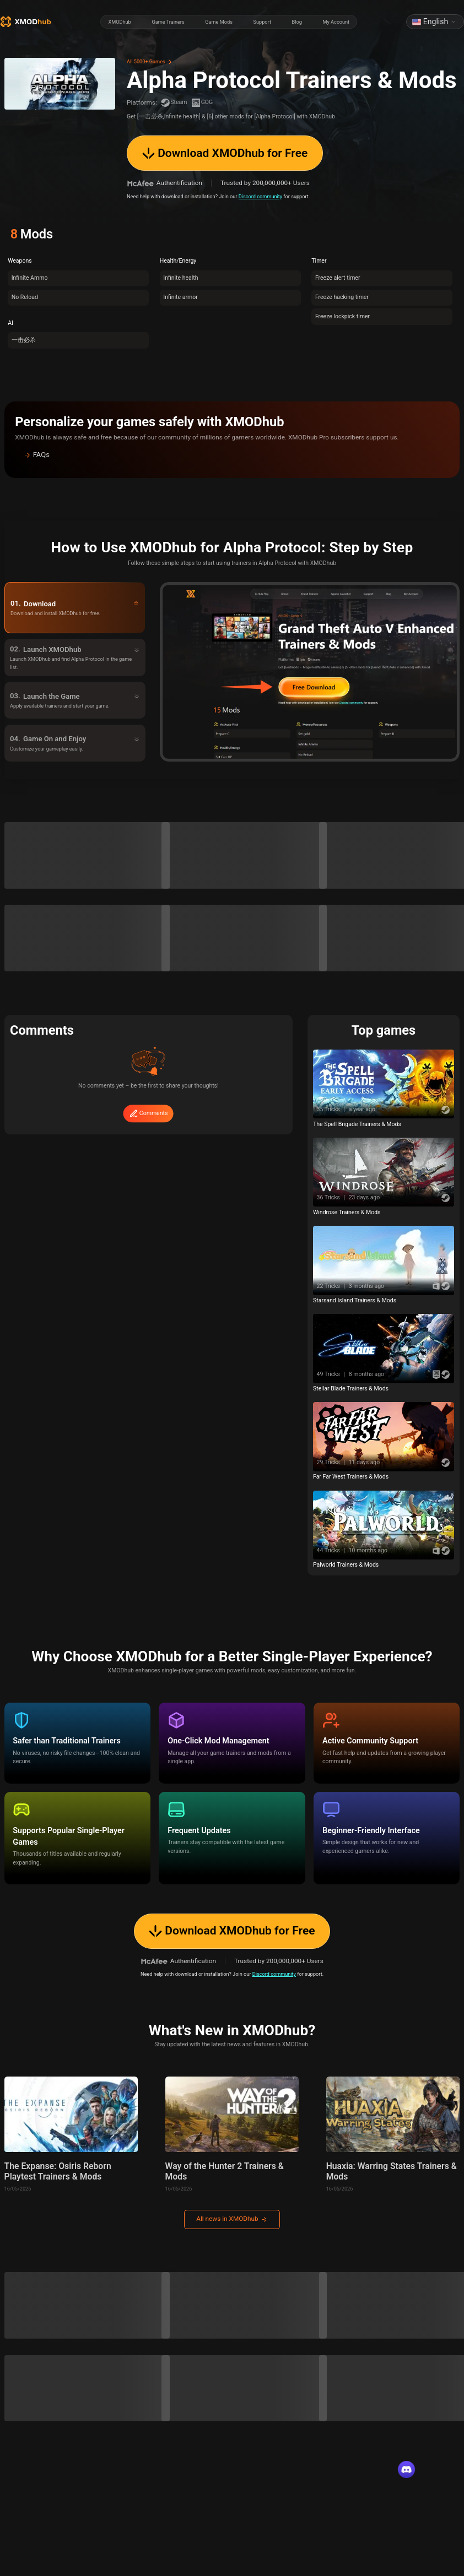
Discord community (260, 196)
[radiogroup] (228, 22)
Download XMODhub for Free (224, 153)
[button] (232, 455)
